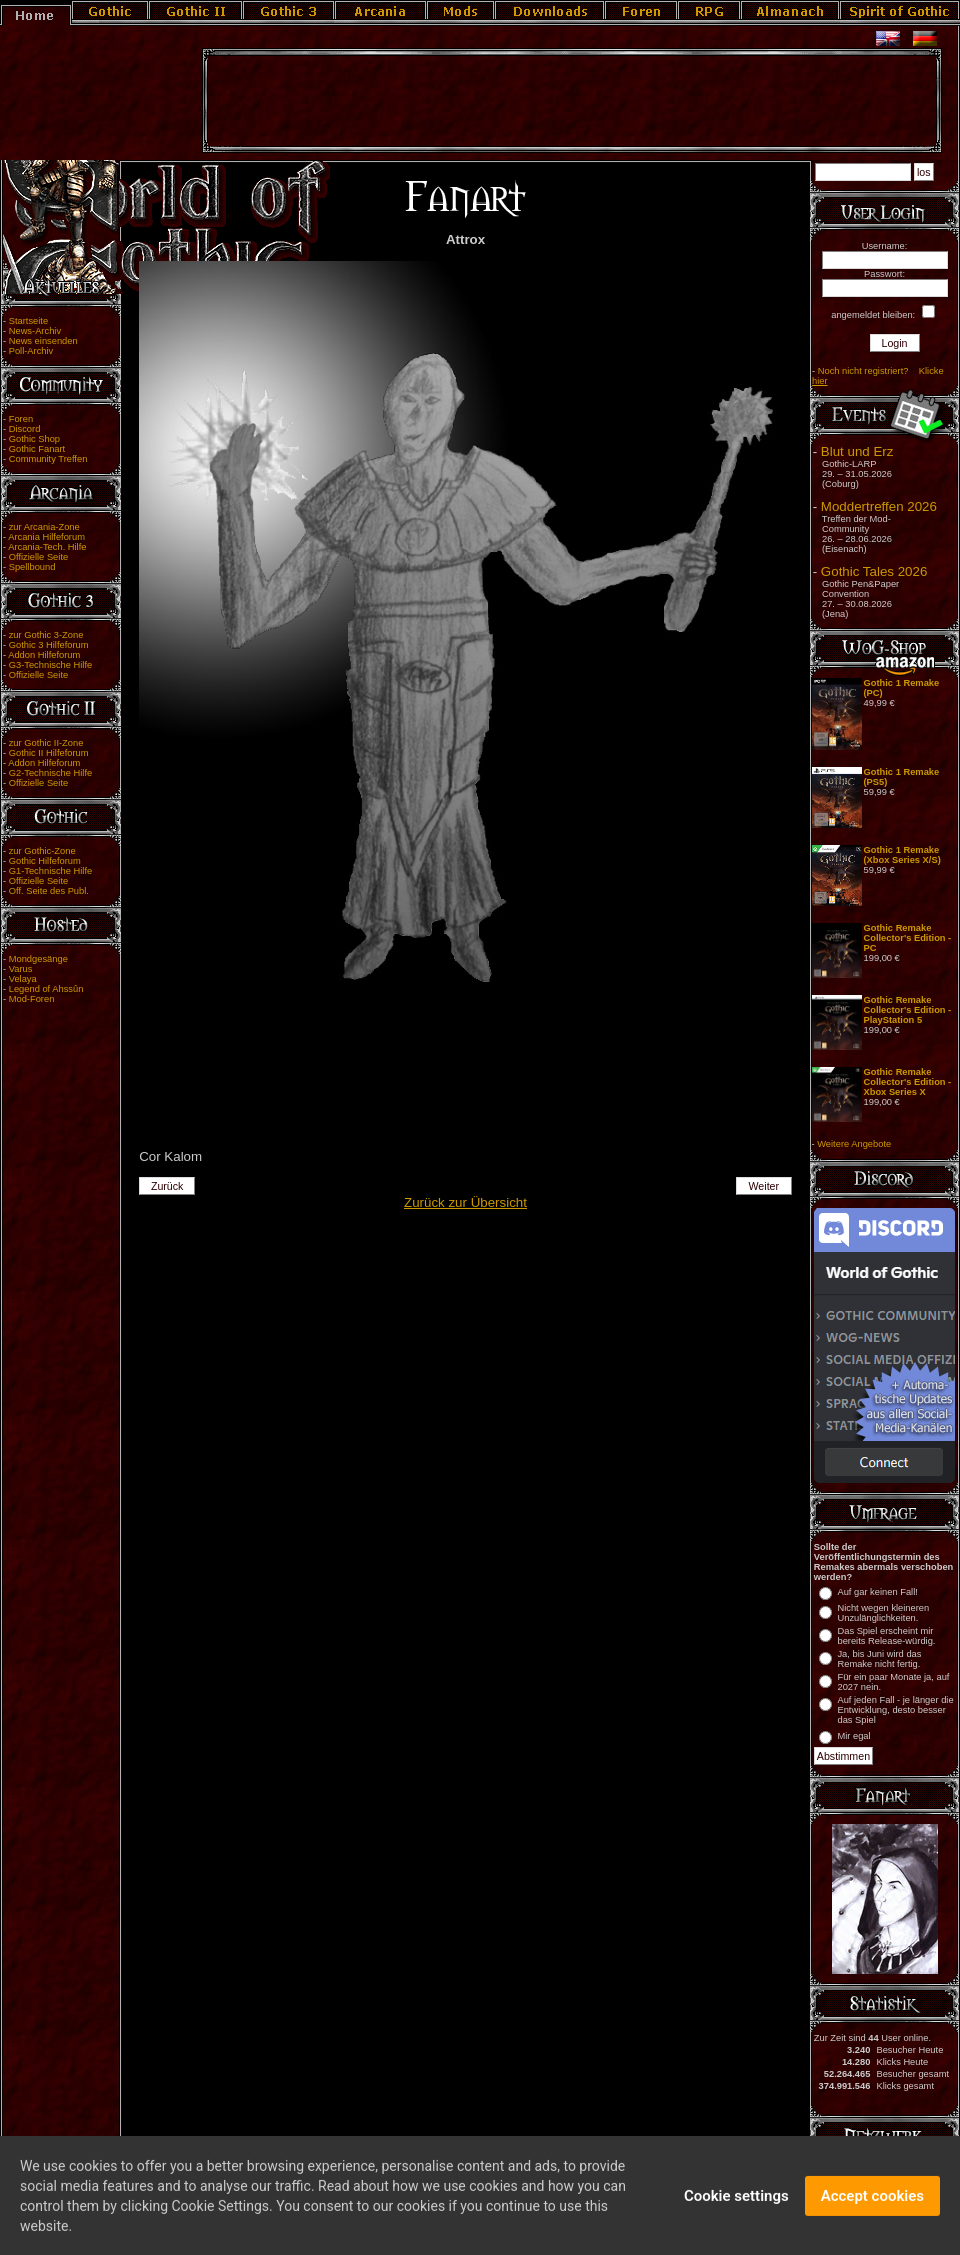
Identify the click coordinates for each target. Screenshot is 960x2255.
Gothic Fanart (37, 449)
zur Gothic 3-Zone (46, 635)
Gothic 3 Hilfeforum (49, 645)
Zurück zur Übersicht (465, 1202)
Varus (21, 969)
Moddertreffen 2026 (879, 506)
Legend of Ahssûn (46, 989)
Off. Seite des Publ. (49, 891)
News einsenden (43, 341)
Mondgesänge (38, 959)
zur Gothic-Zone (42, 851)
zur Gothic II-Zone (46, 743)
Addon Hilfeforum (44, 655)
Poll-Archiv (31, 351)
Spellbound (32, 567)
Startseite (28, 321)
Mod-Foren (32, 999)
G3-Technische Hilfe (50, 665)
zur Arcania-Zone (44, 527)
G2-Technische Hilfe (50, 773)
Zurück (167, 1186)
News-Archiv (35, 331)
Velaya (23, 979)
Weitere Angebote (854, 1144)
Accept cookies (872, 2207)
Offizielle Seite (38, 557)
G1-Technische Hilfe (50, 871)
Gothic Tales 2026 (874, 571)
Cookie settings (736, 2207)
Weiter (764, 1186)
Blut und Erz (857, 451)
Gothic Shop (34, 439)
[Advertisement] (572, 101)
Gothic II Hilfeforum (49, 753)
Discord (25, 429)
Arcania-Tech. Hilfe (47, 547)
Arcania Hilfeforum (46, 537)
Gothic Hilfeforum (45, 861)
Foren (21, 419)
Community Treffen (48, 459)
